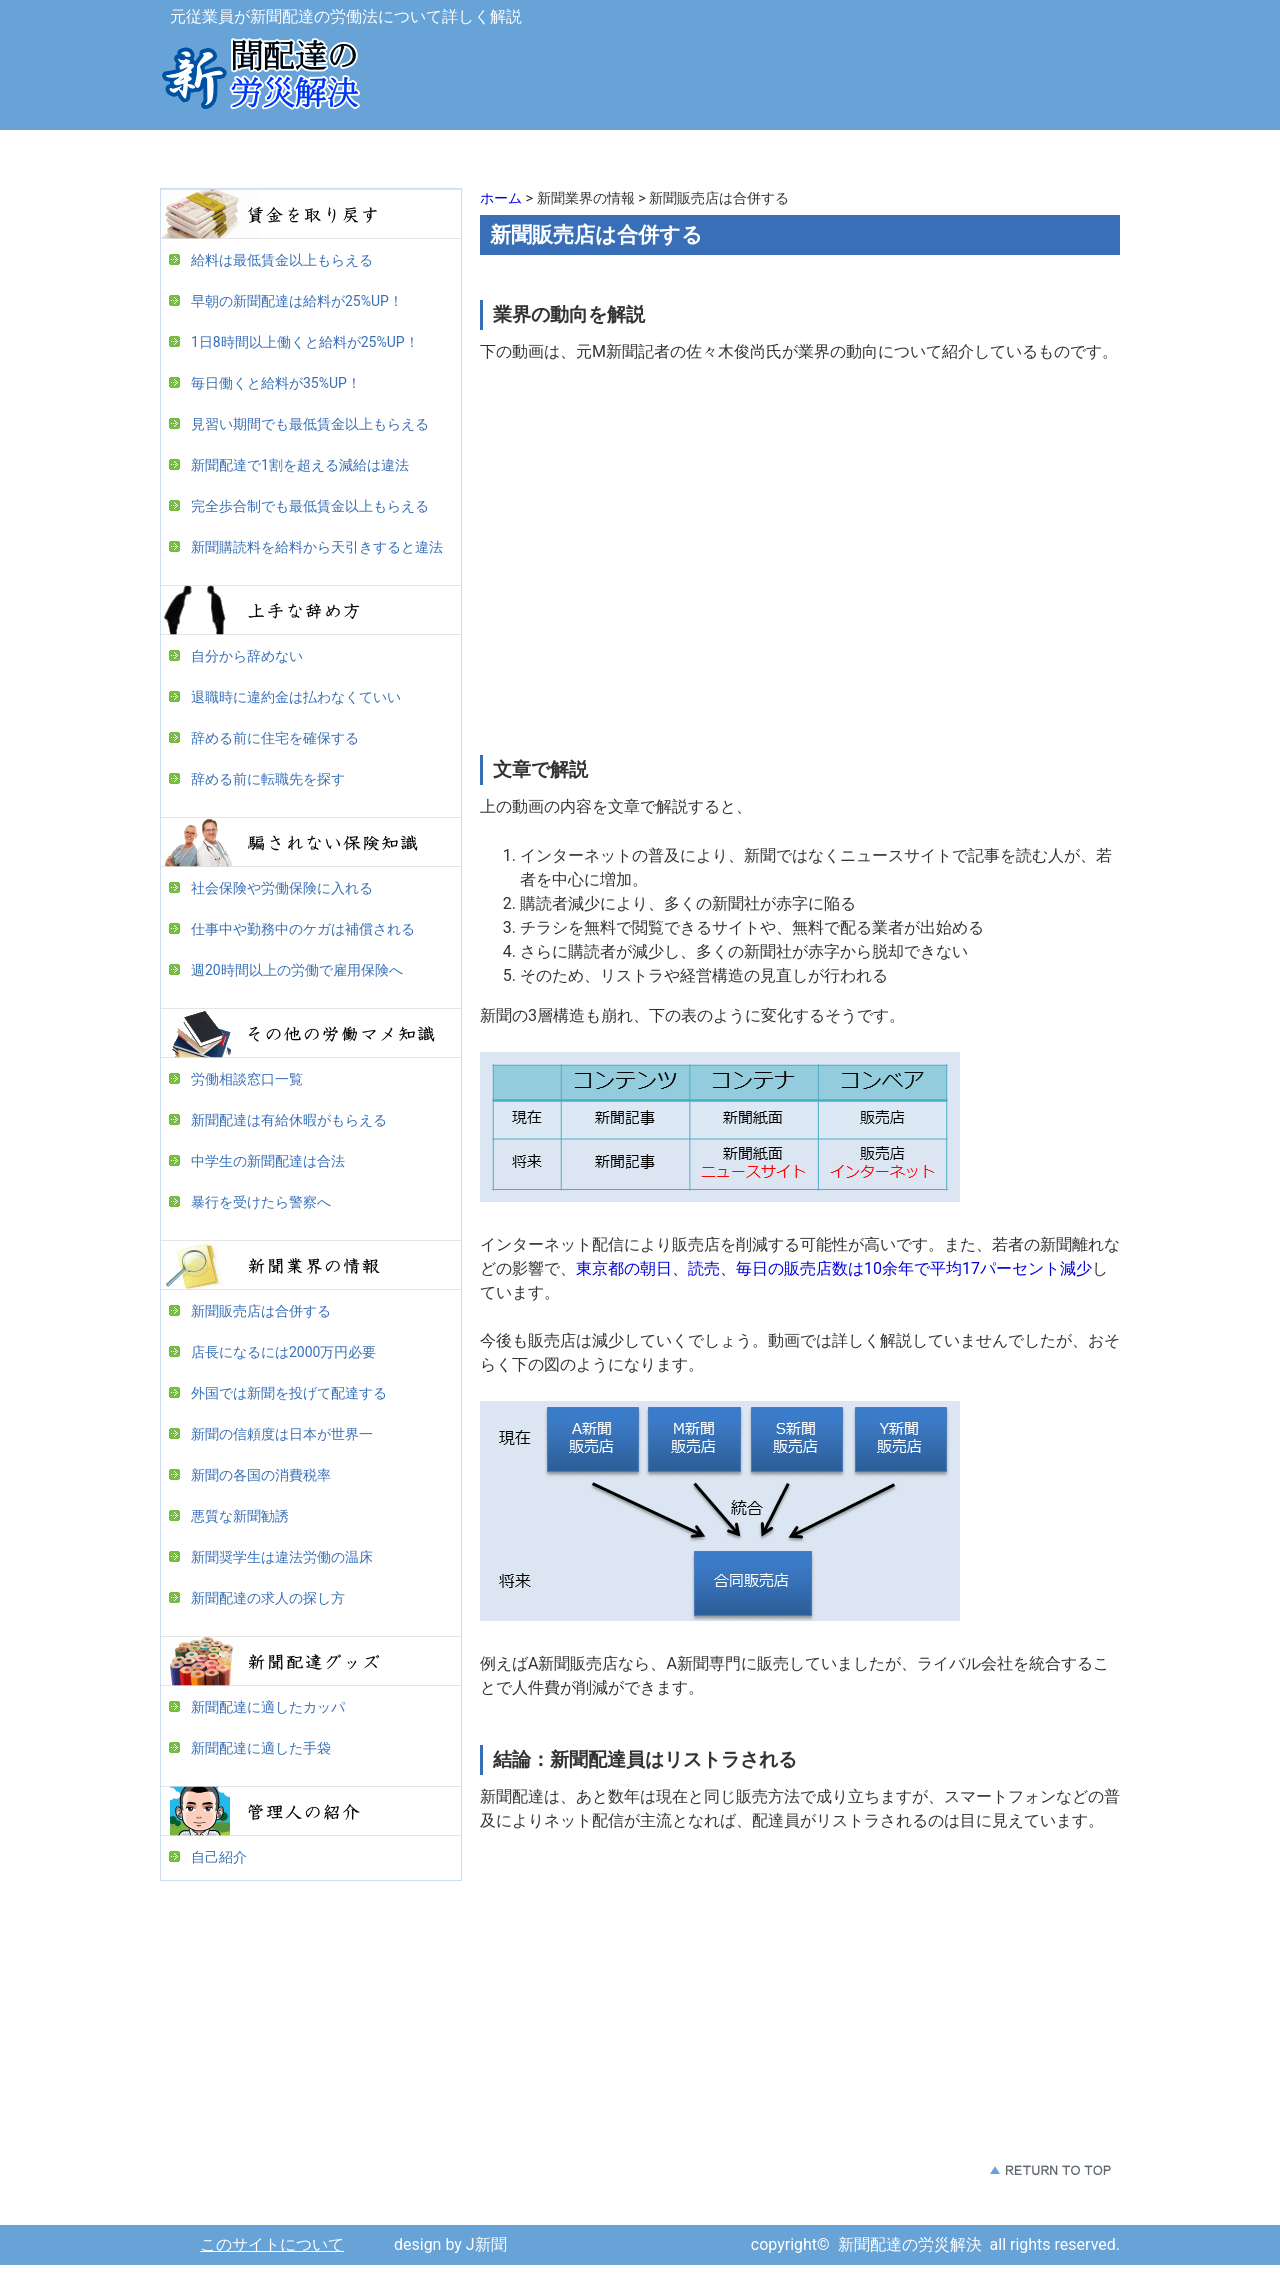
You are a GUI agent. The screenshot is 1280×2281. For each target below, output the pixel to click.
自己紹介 (219, 1857)
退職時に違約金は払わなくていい (296, 697)
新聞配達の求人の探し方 (268, 1598)
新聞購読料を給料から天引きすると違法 (317, 547)
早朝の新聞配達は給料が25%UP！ (297, 301)
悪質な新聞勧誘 (240, 1516)
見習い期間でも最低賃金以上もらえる (310, 424)
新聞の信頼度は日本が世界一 (282, 1434)
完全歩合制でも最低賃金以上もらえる (310, 506)
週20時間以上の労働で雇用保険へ (297, 970)
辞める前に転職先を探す (268, 779)
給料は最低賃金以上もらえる (282, 260)
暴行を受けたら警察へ (261, 1202)
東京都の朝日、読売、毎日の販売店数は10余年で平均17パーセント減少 (834, 1268)
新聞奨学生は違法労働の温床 (282, 1557)
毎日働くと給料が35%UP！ (276, 383)
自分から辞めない (247, 656)
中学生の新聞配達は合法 (268, 1161)
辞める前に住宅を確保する (275, 738)
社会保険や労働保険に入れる (282, 888)
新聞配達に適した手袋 (261, 1748)
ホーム (501, 198)
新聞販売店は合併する (261, 1311)
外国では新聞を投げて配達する (289, 1393)
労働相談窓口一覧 (247, 1079)
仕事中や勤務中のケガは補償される (303, 929)
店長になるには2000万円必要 (283, 1352)
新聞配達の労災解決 (260, 79)
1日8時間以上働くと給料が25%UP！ (305, 342)
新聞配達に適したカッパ (268, 1707)
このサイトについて (272, 2244)
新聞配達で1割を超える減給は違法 (300, 465)
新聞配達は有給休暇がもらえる (289, 1120)
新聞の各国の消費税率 (261, 1475)
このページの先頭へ (1050, 2170)
